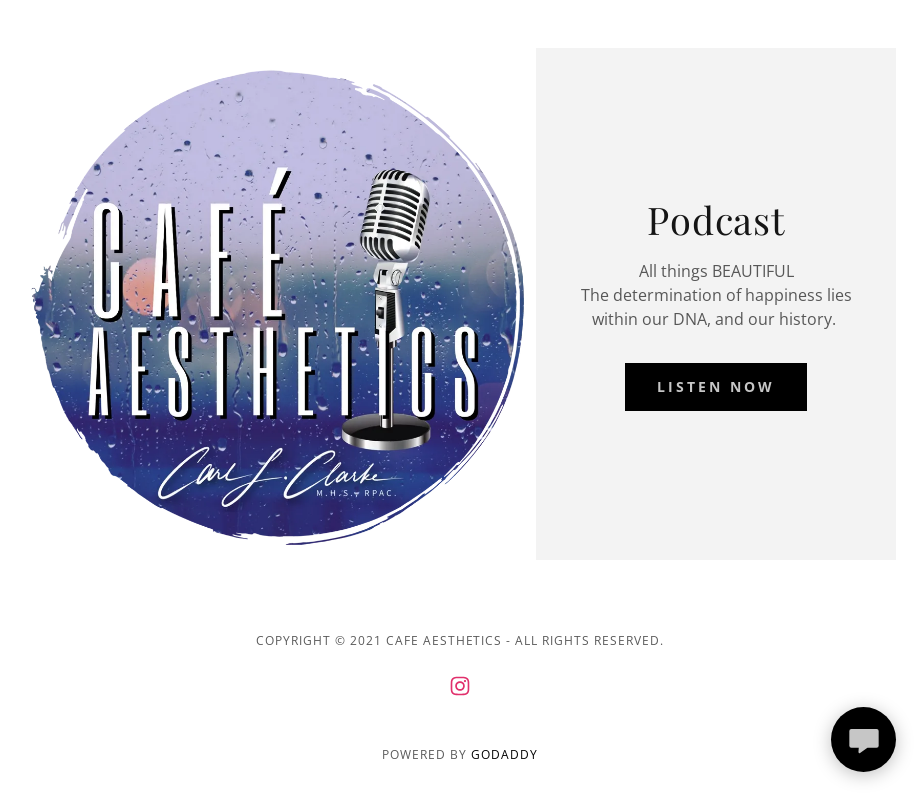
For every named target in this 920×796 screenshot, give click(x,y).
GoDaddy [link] (504, 754)
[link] (460, 686)
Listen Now (716, 386)
